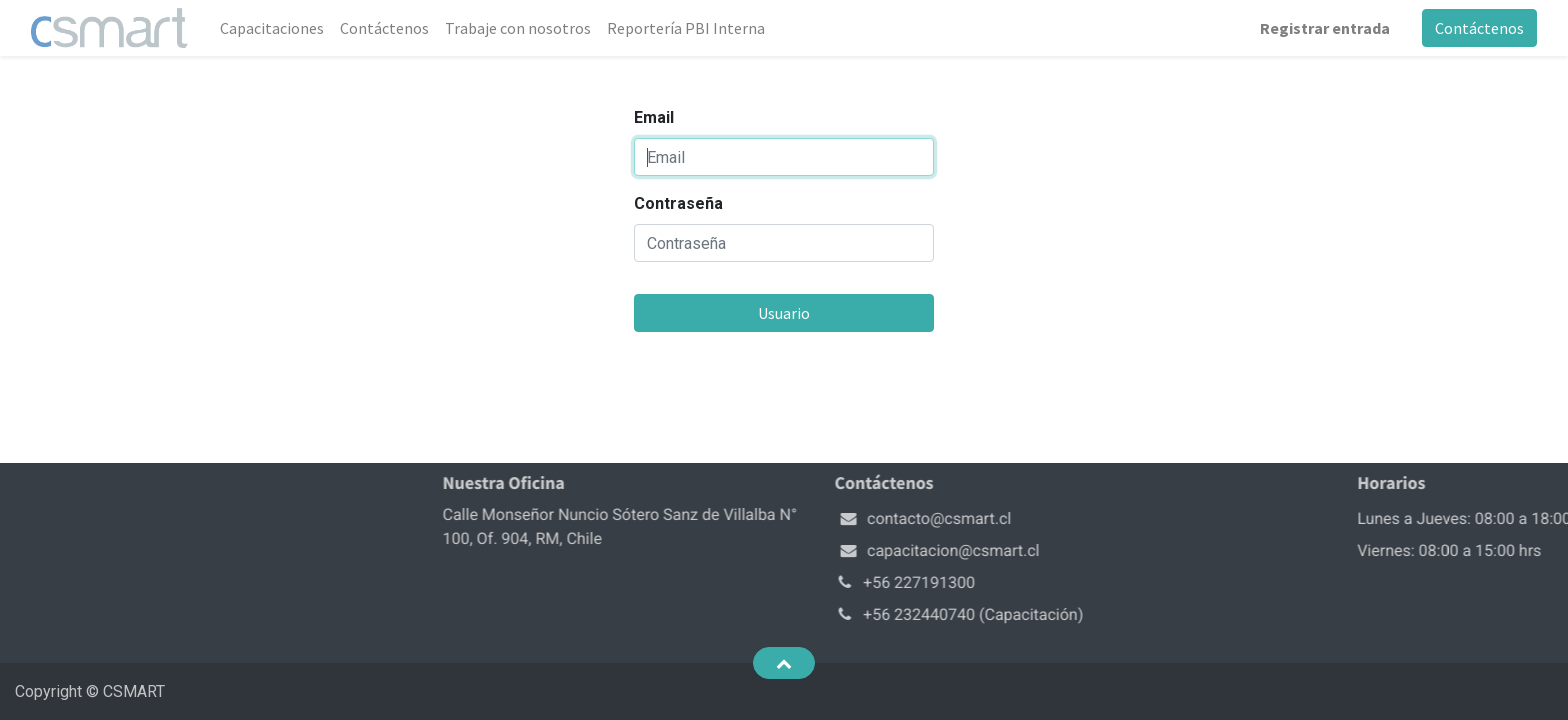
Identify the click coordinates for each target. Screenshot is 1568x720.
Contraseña (678, 203)
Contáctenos (1479, 28)
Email (654, 117)
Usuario (784, 313)
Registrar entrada (1325, 28)
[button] (783, 663)
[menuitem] (272, 28)
